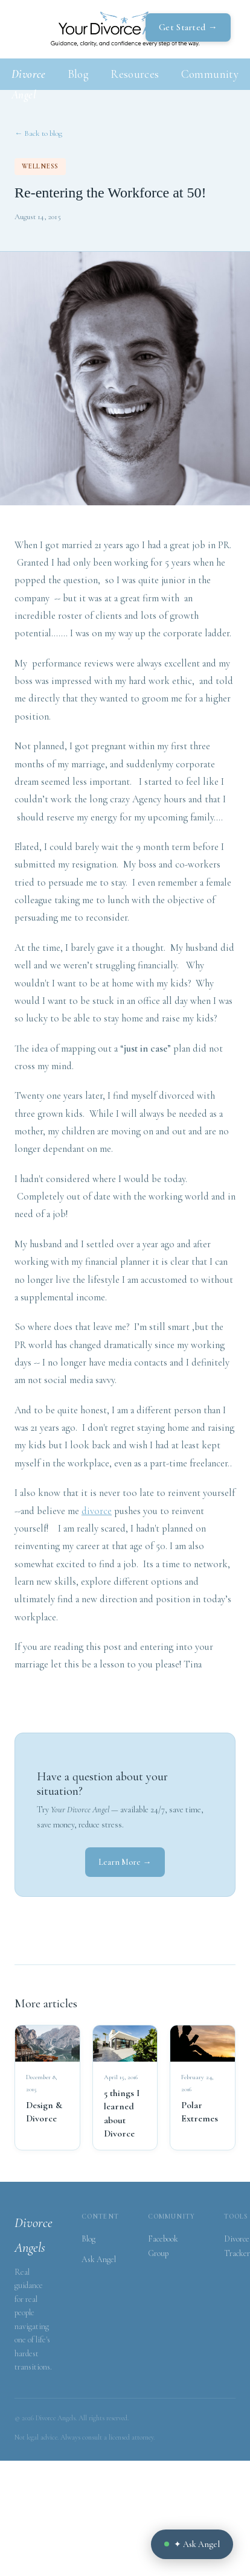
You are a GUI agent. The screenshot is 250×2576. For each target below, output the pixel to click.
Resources (135, 74)
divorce (97, 1511)
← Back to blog (38, 133)
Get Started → (188, 27)
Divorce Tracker (237, 2246)
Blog (78, 74)
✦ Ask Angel (192, 2544)
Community (210, 74)
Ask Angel (99, 2259)
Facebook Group (163, 2246)
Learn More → (124, 1862)
